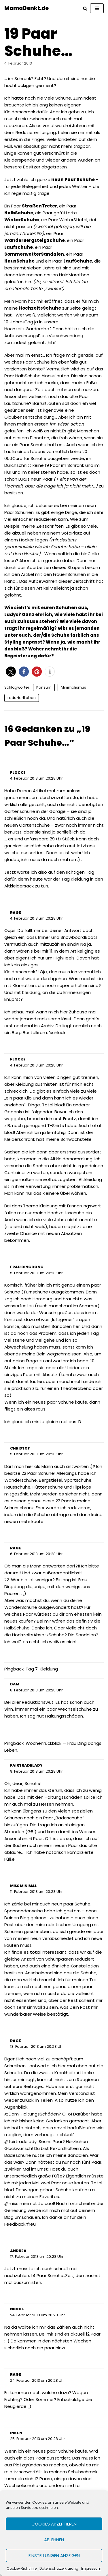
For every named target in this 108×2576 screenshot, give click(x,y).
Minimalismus (73, 687)
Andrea (18, 2250)
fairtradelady (26, 1765)
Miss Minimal (23, 1885)
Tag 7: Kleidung (42, 1669)
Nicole (17, 2309)
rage (15, 912)
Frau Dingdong (26, 1266)
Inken (16, 2433)
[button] (11, 672)
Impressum (91, 2568)
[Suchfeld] (85, 8)
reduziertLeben (21, 697)
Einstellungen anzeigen (54, 2555)
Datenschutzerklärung (58, 2568)
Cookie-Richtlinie (22, 2568)
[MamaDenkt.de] (26, 8)
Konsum (44, 687)
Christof (20, 1448)
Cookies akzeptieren (54, 2524)
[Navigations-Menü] (97, 8)
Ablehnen (54, 2540)
